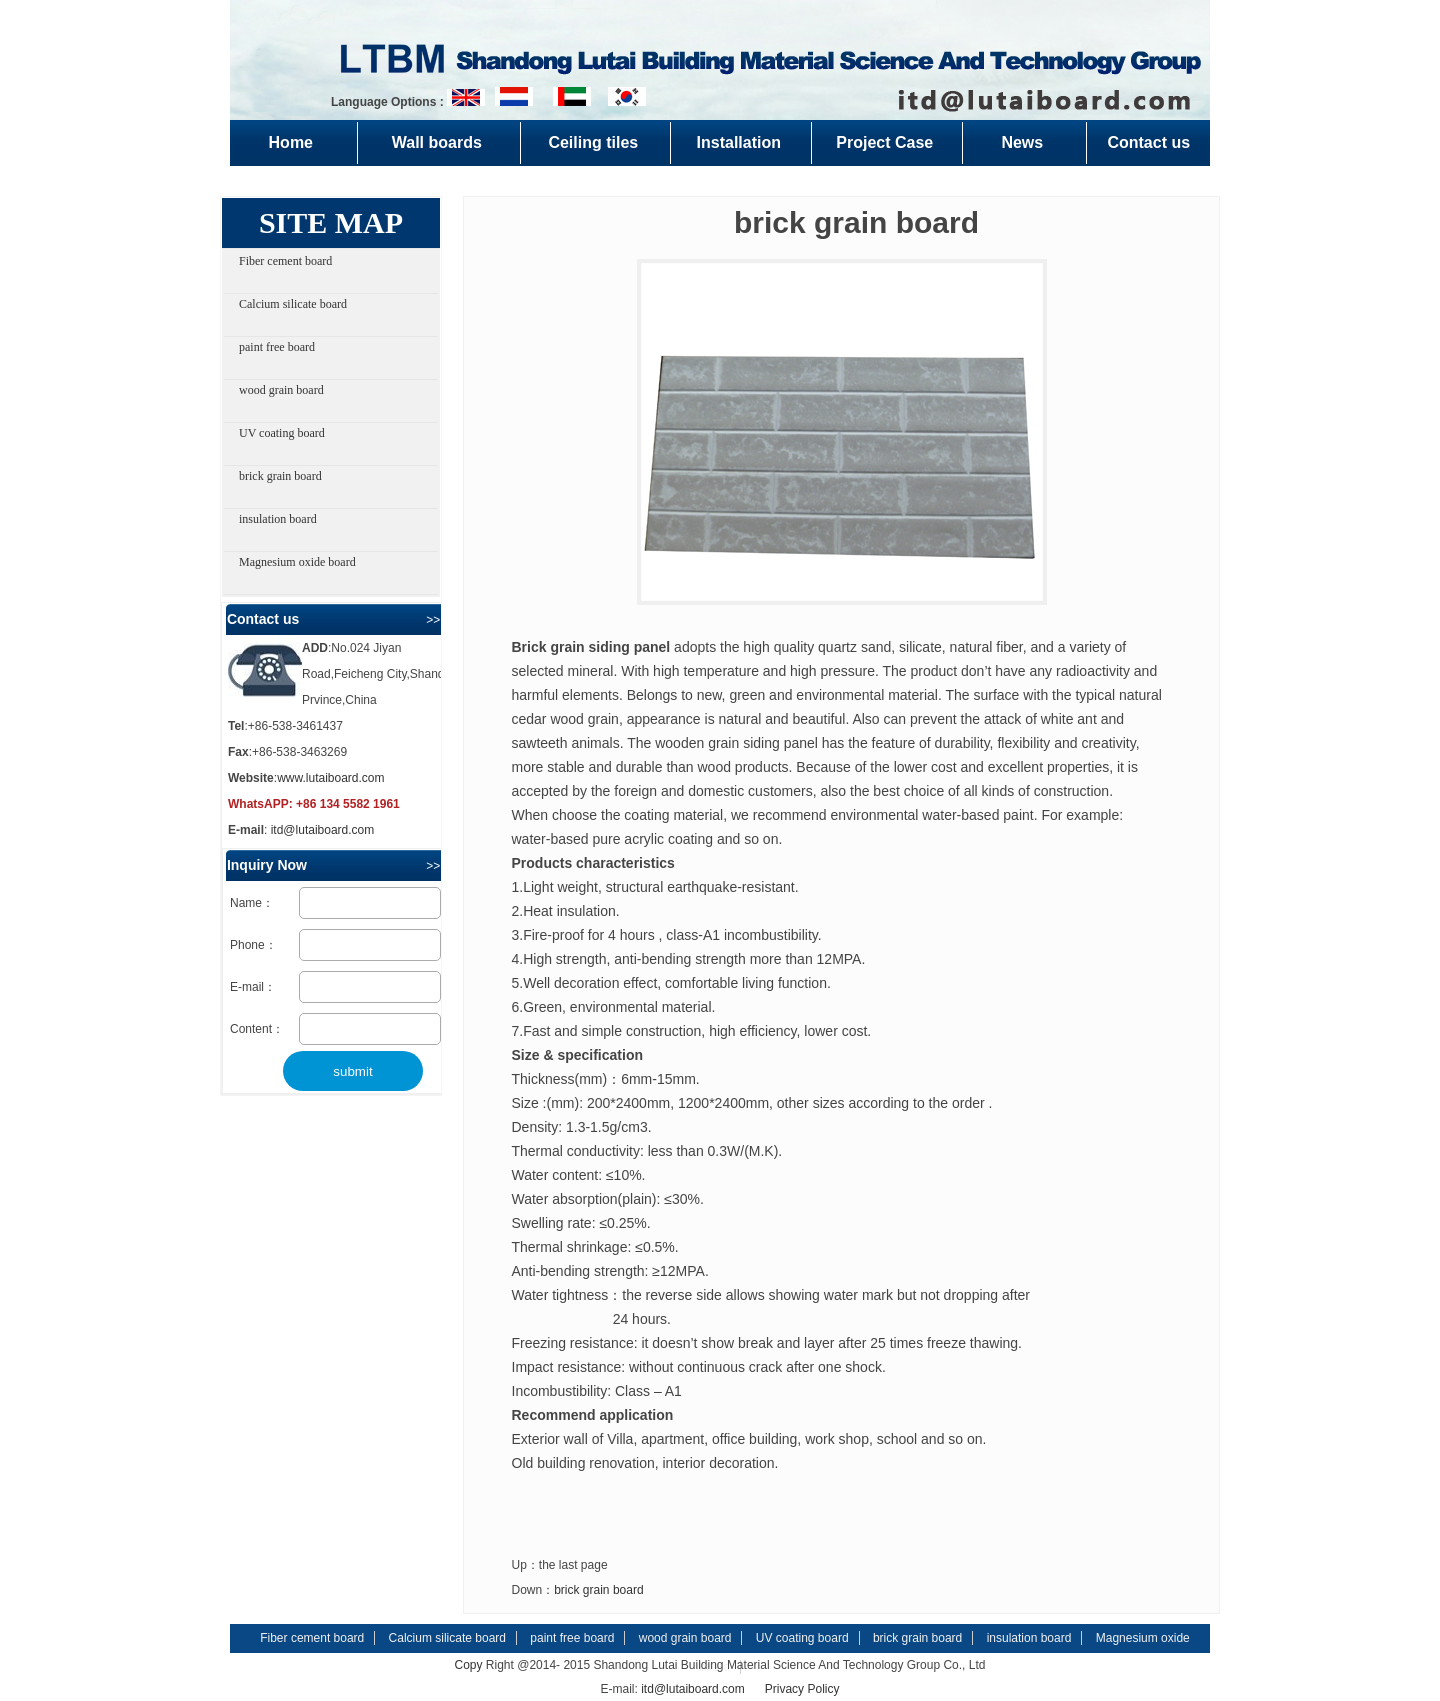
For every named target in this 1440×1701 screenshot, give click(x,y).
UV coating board (282, 433)
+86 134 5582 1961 (348, 804)
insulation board (278, 519)
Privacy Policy (802, 1689)
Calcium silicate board (293, 304)
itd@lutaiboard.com (323, 830)
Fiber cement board (285, 261)
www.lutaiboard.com (330, 778)
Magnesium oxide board (297, 562)
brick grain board (280, 476)
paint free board (277, 347)
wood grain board (281, 390)
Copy (469, 1665)
